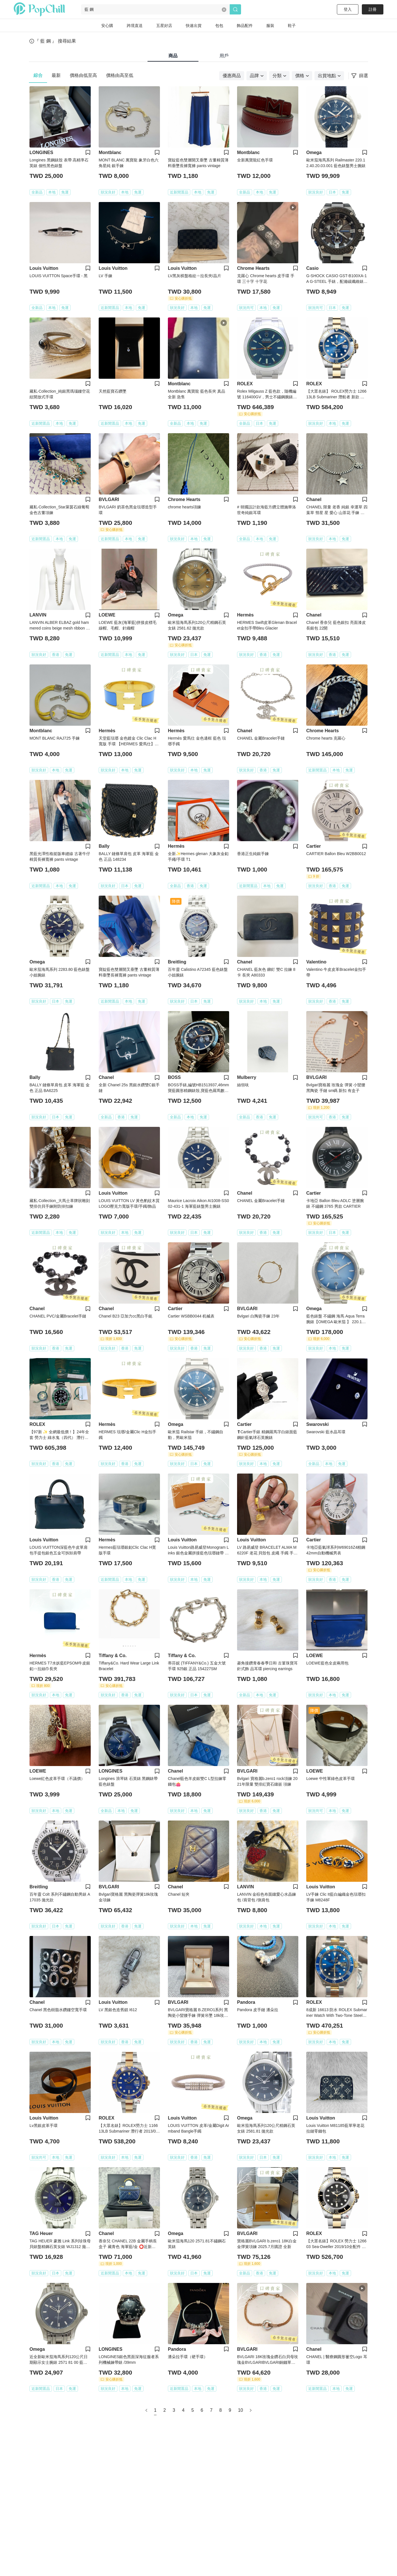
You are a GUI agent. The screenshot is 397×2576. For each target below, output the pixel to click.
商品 (173, 55)
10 (240, 2410)
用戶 (224, 55)
